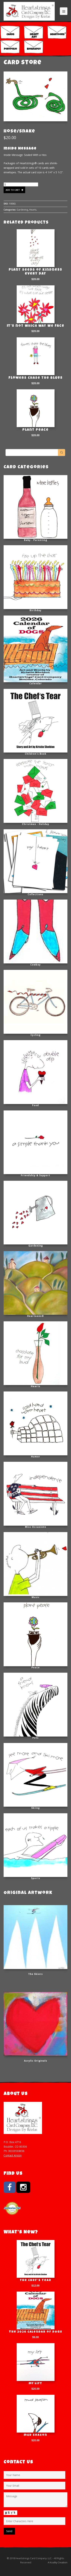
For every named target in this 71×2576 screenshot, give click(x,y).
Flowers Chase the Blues (36, 378)
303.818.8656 (16, 2151)
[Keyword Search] (32, 452)
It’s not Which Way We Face (35, 326)
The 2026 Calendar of (35, 2332)
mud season (35, 2435)
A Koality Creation (57, 2562)
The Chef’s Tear (35, 2280)
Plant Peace (35, 430)
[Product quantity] (21, 184)
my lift (35, 2383)
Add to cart (13, 189)
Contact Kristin (13, 2155)
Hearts (32, 209)
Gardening (22, 209)
